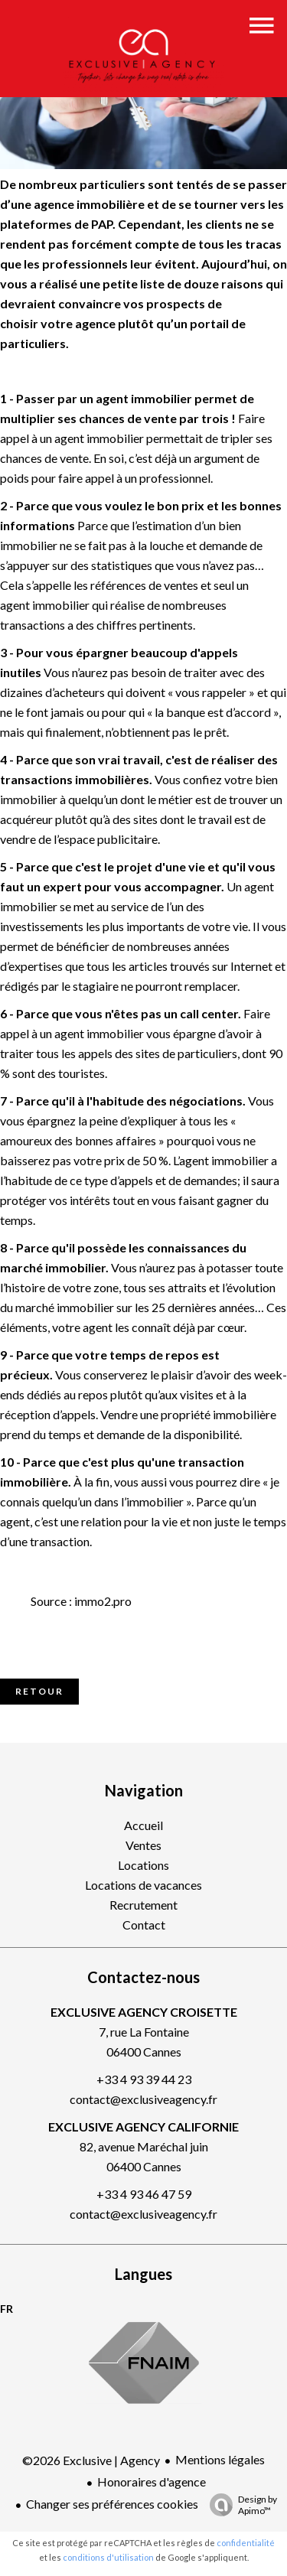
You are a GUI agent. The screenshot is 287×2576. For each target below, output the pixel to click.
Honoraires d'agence (151, 2481)
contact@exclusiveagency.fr (143, 2099)
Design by (239, 2504)
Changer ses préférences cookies (112, 2503)
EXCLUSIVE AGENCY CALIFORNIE (143, 2126)
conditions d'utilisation (108, 2557)
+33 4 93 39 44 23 (143, 2079)
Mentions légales (220, 2459)
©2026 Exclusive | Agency (91, 2460)
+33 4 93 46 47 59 (143, 2194)
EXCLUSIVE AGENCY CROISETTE (144, 2011)
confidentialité (246, 2543)
